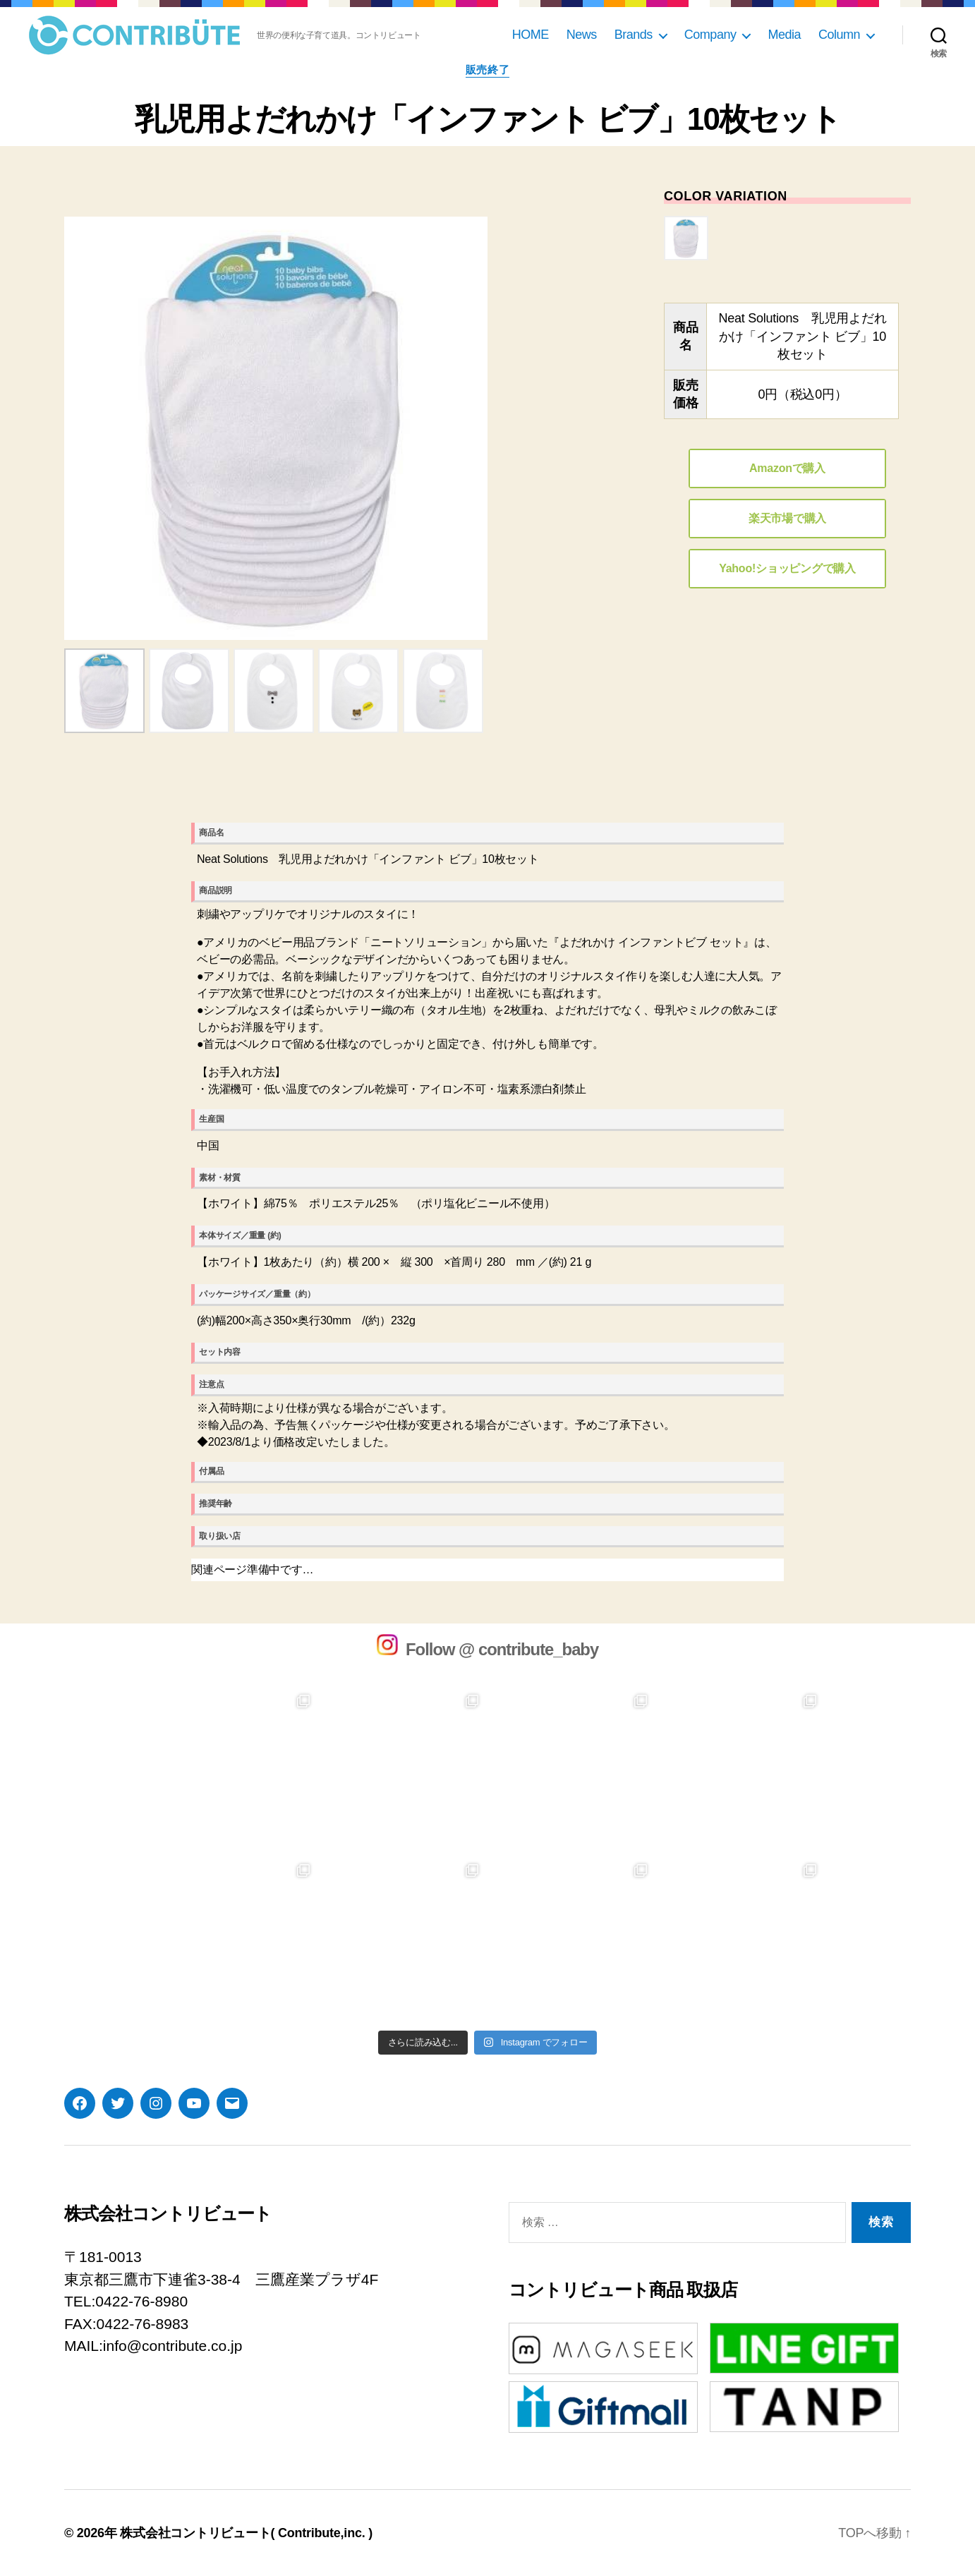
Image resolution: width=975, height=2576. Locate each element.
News (582, 35)
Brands (633, 35)
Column (839, 35)
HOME (530, 35)
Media (784, 35)
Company (710, 35)
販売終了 (487, 69)
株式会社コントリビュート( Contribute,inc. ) (246, 2533)
